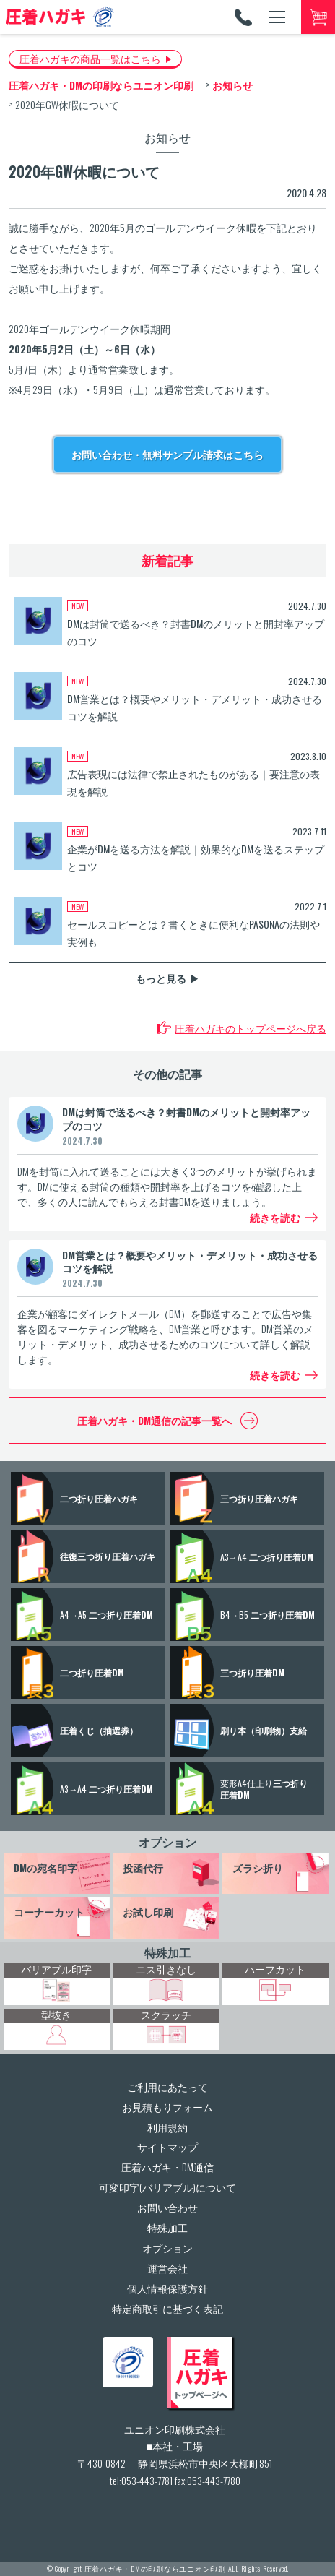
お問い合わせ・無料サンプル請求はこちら (167, 454)
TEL (243, 17)
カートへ (318, 17)
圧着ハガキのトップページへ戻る (250, 1027)
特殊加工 (167, 1952)
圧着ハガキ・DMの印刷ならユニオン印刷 (155, 2568)
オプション (167, 1842)
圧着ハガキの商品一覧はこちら (90, 58)
